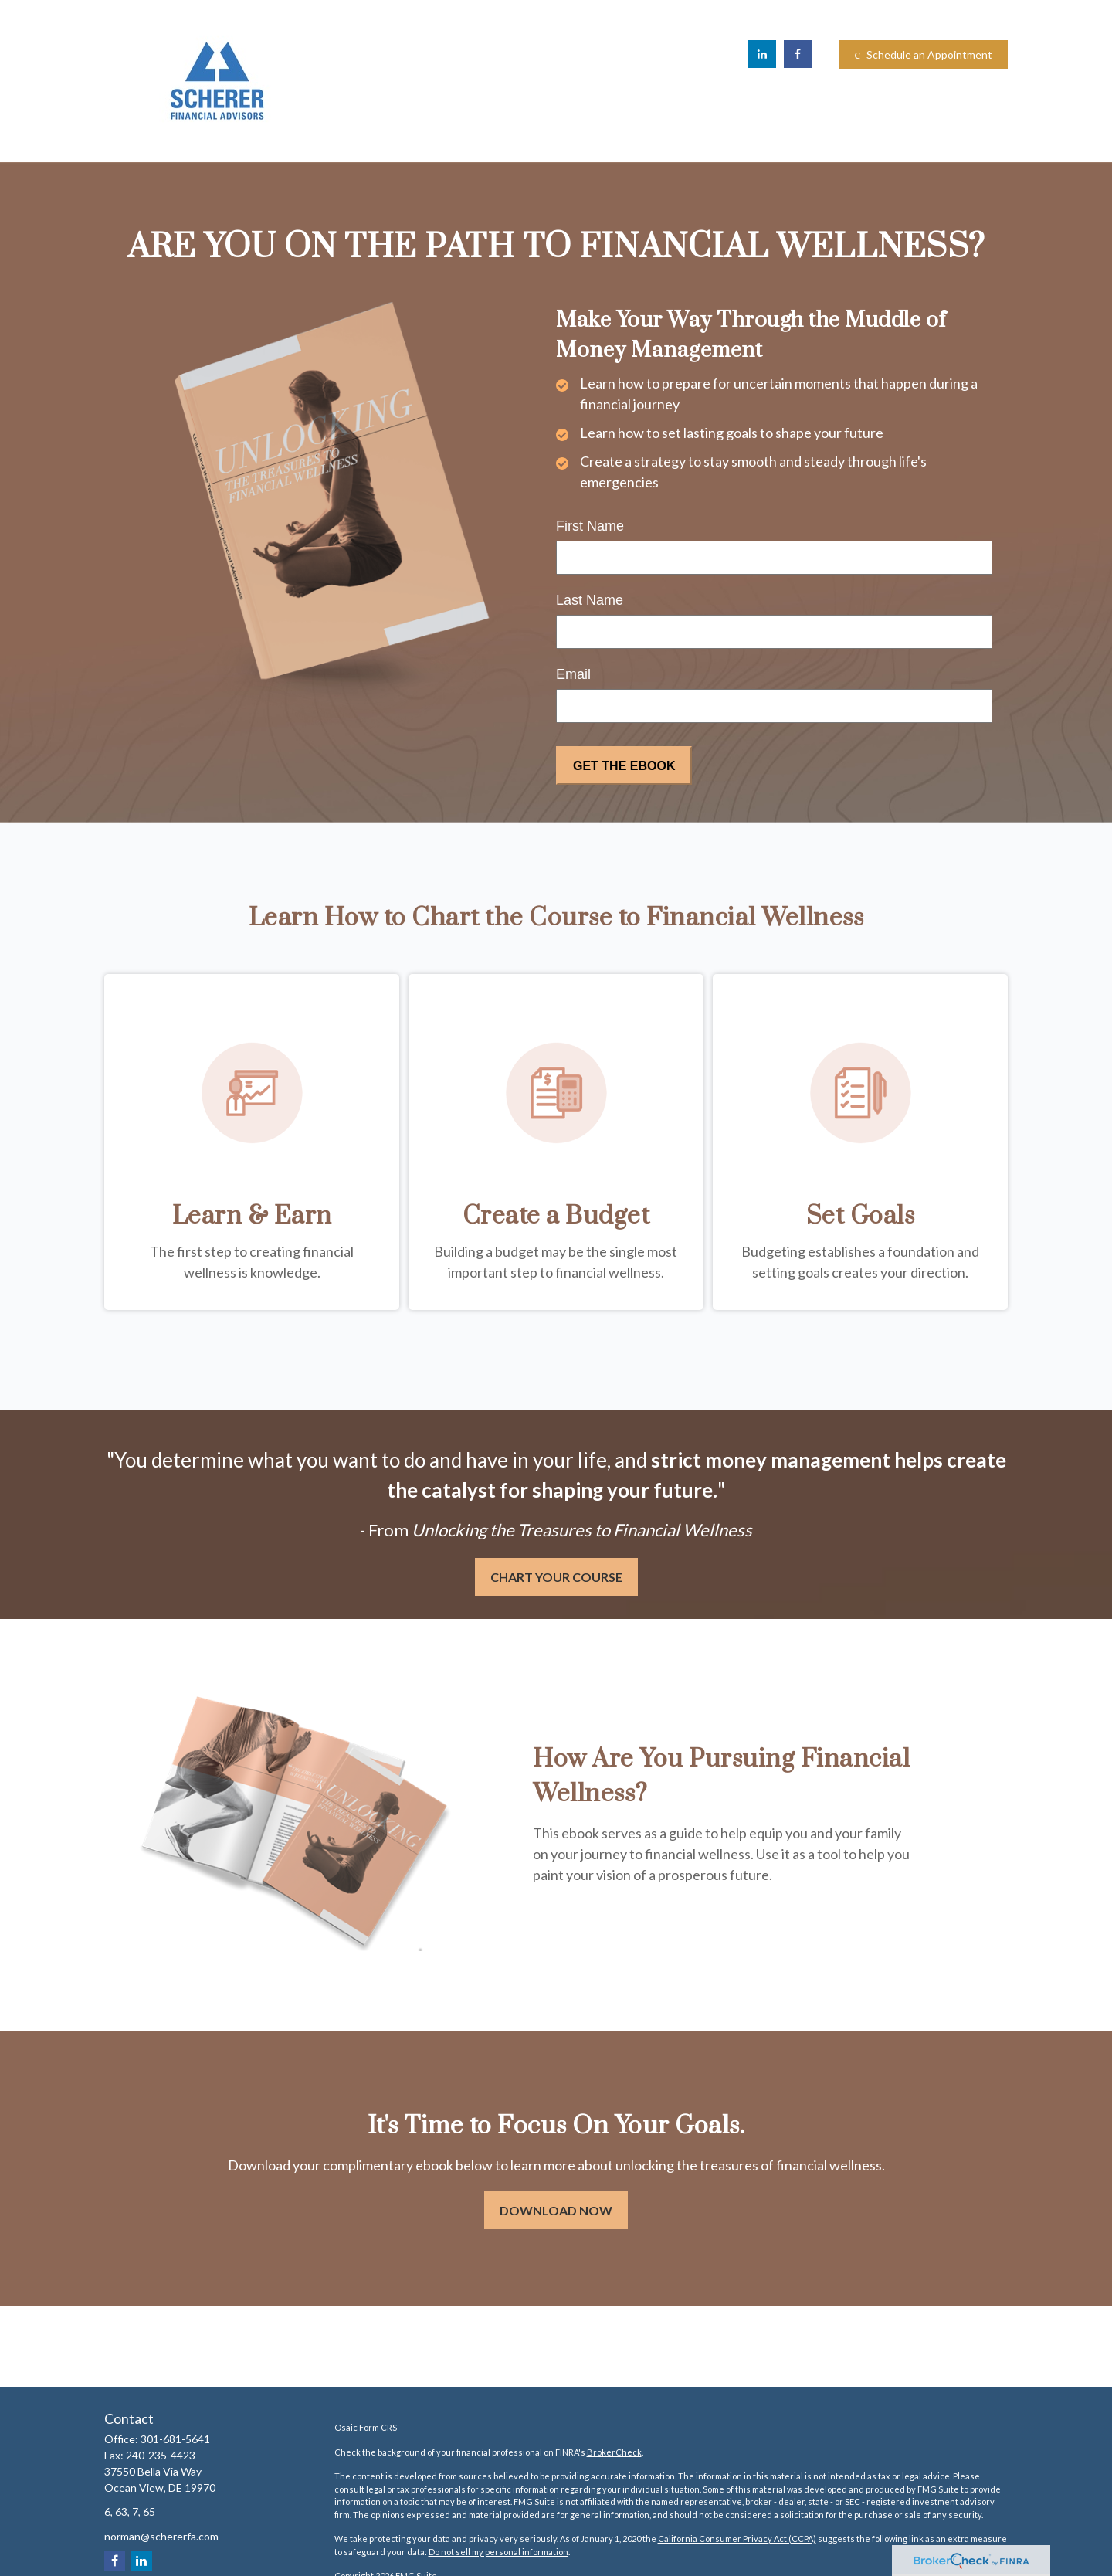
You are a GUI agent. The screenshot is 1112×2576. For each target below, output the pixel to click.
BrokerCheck (614, 2452)
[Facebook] (798, 54)
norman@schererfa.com (161, 2536)
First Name (590, 526)
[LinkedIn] (762, 54)
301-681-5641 (175, 2438)
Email (573, 674)
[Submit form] (624, 765)
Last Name (589, 600)
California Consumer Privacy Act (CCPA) (737, 2539)
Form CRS (378, 2427)
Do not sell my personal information (498, 2552)
